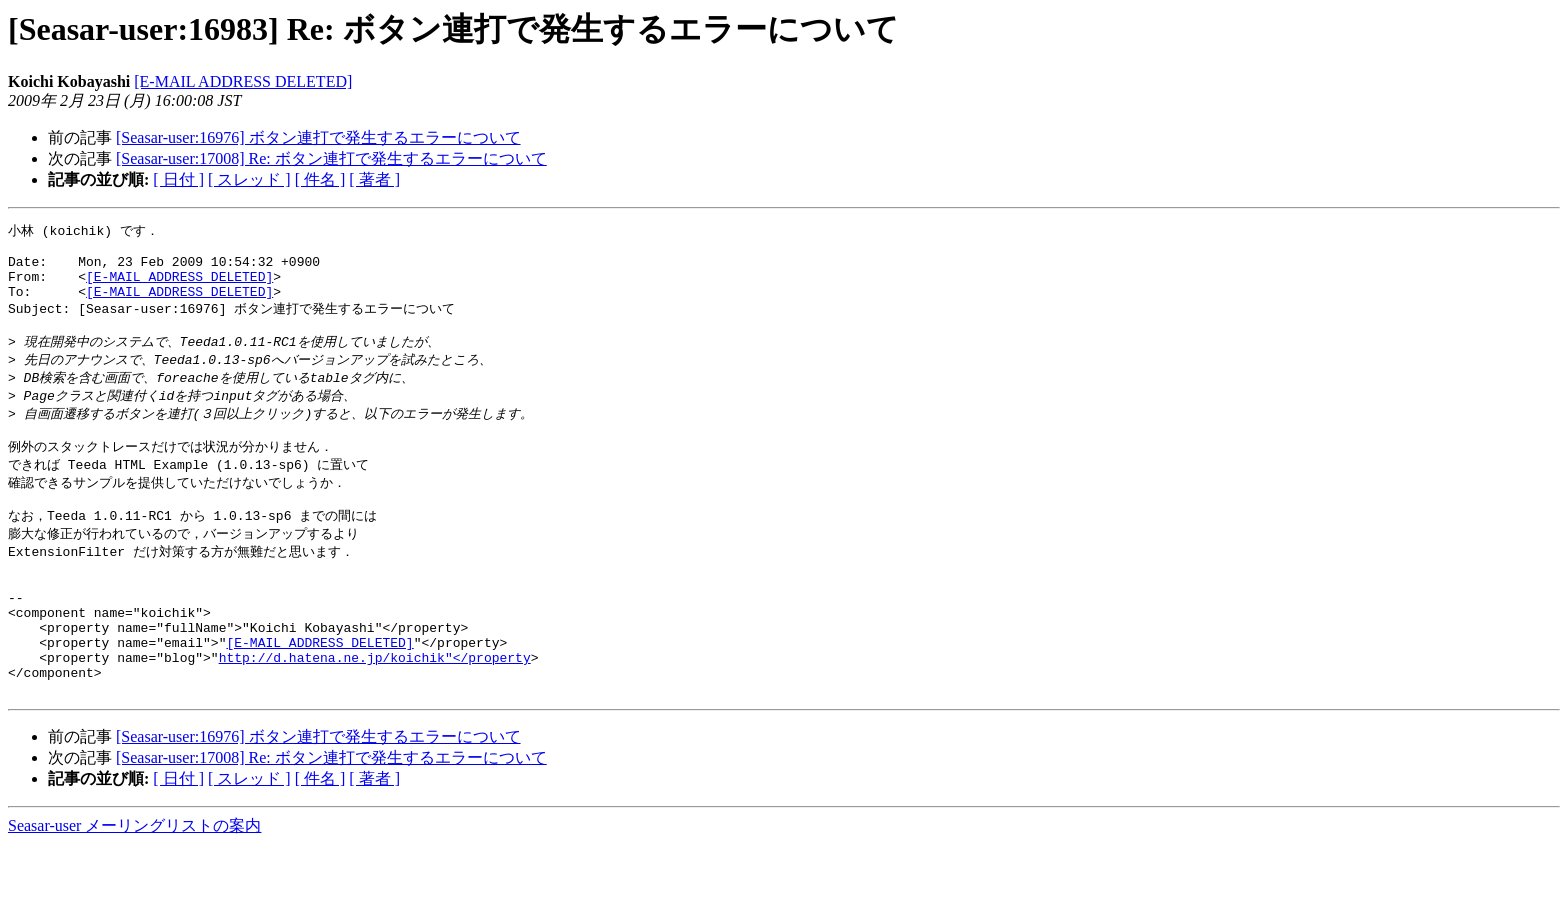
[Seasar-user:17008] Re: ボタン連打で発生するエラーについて (331, 158)
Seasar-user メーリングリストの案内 (134, 886)
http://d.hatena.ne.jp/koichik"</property (375, 712)
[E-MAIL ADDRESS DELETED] (243, 81)
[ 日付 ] (178, 179)
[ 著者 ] (374, 179)
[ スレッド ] (249, 179)
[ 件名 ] (320, 179)
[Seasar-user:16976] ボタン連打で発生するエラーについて (318, 137)
